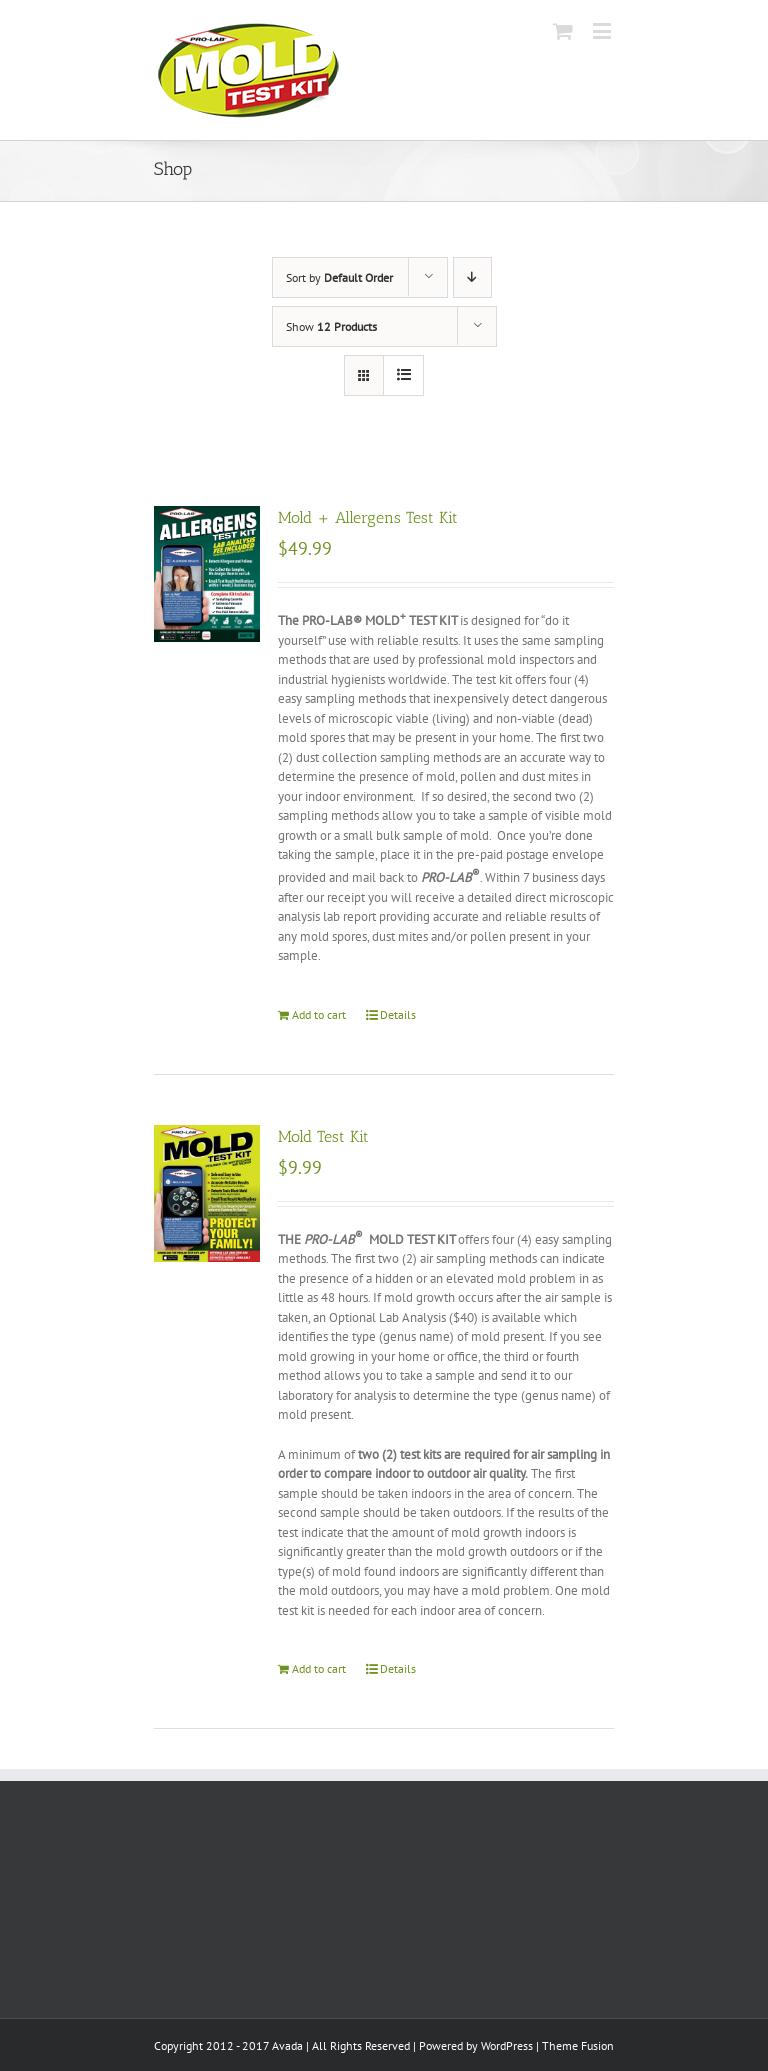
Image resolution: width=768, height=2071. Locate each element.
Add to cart (319, 1014)
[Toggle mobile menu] (603, 30)
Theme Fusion (578, 2045)
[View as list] (403, 375)
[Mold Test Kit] (207, 1193)
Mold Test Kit (323, 1136)
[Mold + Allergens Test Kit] (207, 574)
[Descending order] (472, 277)
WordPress (507, 2045)
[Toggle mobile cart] (563, 30)
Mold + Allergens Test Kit (368, 517)
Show (331, 326)
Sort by (339, 277)
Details (398, 1014)
